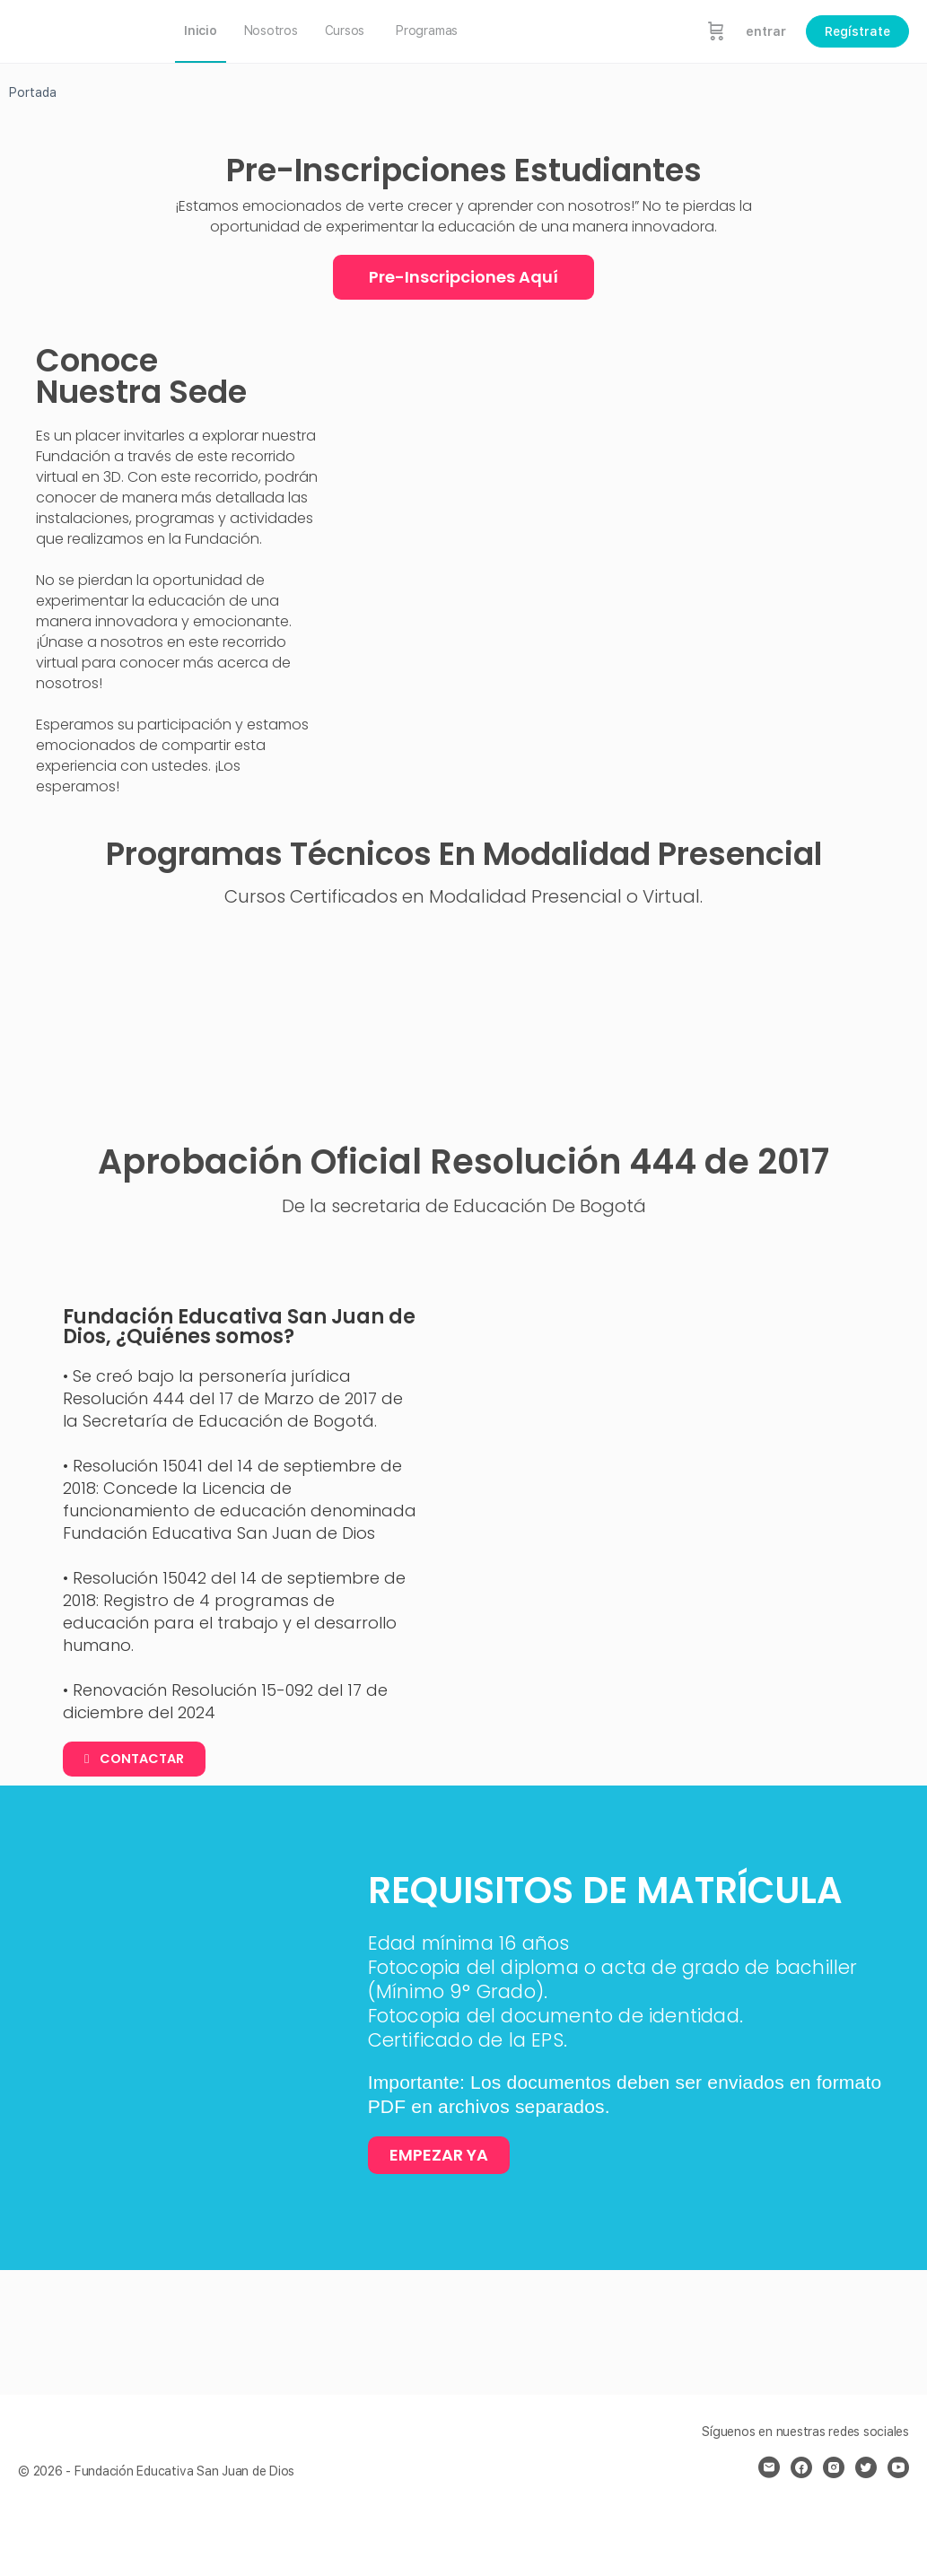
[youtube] (898, 2467)
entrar (766, 31)
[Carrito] (716, 31)
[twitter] (866, 2467)
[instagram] (833, 2467)
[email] (769, 2467)
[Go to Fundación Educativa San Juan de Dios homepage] (81, 29)
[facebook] (801, 2467)
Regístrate (857, 31)
